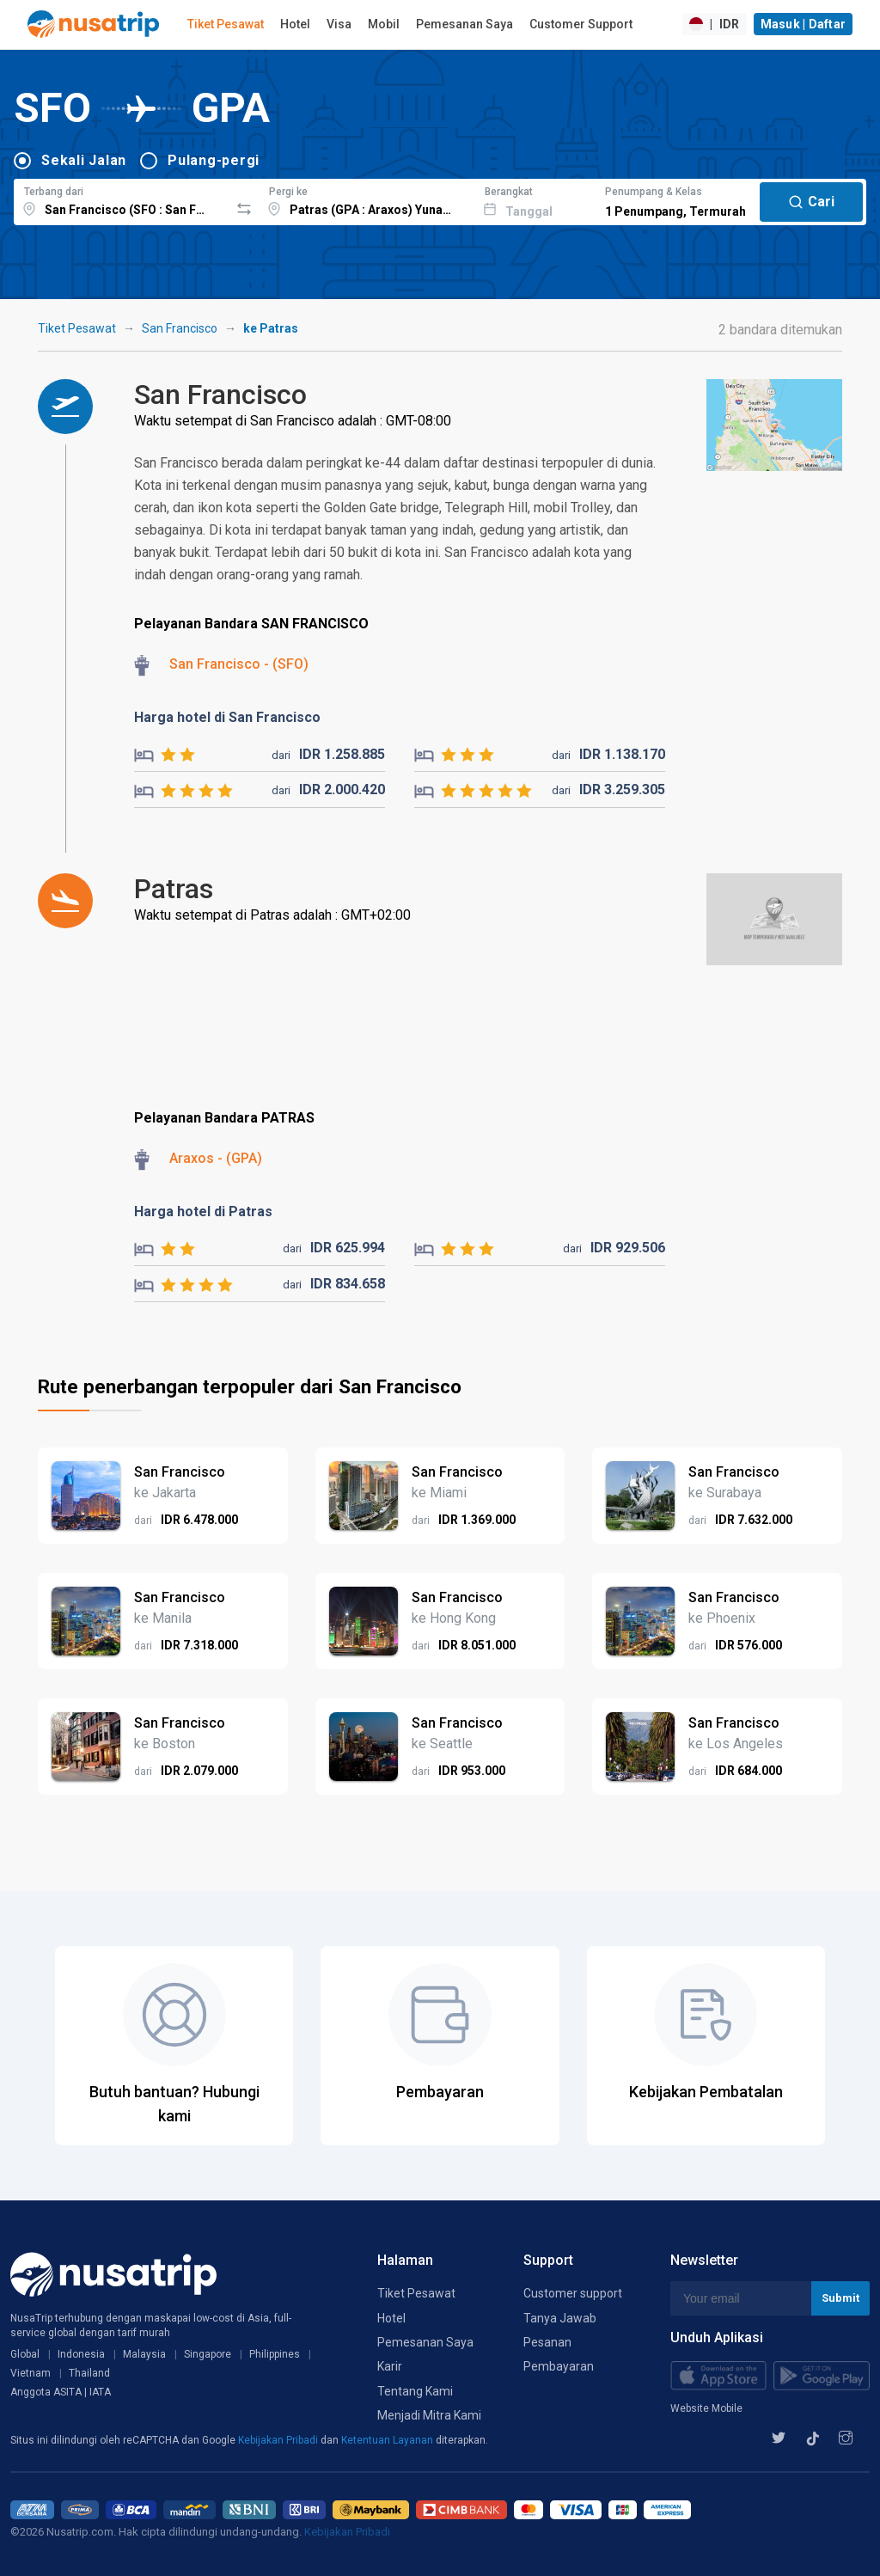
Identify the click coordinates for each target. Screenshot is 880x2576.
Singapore (207, 2354)
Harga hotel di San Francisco (227, 717)
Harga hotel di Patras (203, 1211)
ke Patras (270, 328)
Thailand (89, 2373)
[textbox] (121, 199)
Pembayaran (558, 2366)
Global (25, 2354)
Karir (389, 2366)
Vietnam (30, 2373)
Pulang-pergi (214, 160)
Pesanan (547, 2342)
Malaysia (144, 2354)
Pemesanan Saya (464, 24)
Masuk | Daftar (803, 24)
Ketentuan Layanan (388, 2440)
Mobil (384, 24)
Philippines (274, 2354)
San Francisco (179, 328)
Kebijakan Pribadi (279, 2440)
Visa (339, 24)
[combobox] (121, 199)
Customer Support (580, 24)
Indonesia (81, 2354)
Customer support (572, 2293)
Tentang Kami (415, 2391)
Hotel (295, 24)
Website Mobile (706, 2408)
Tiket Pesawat (225, 24)
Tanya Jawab (559, 2318)
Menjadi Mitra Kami (429, 2415)
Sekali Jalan (83, 160)
